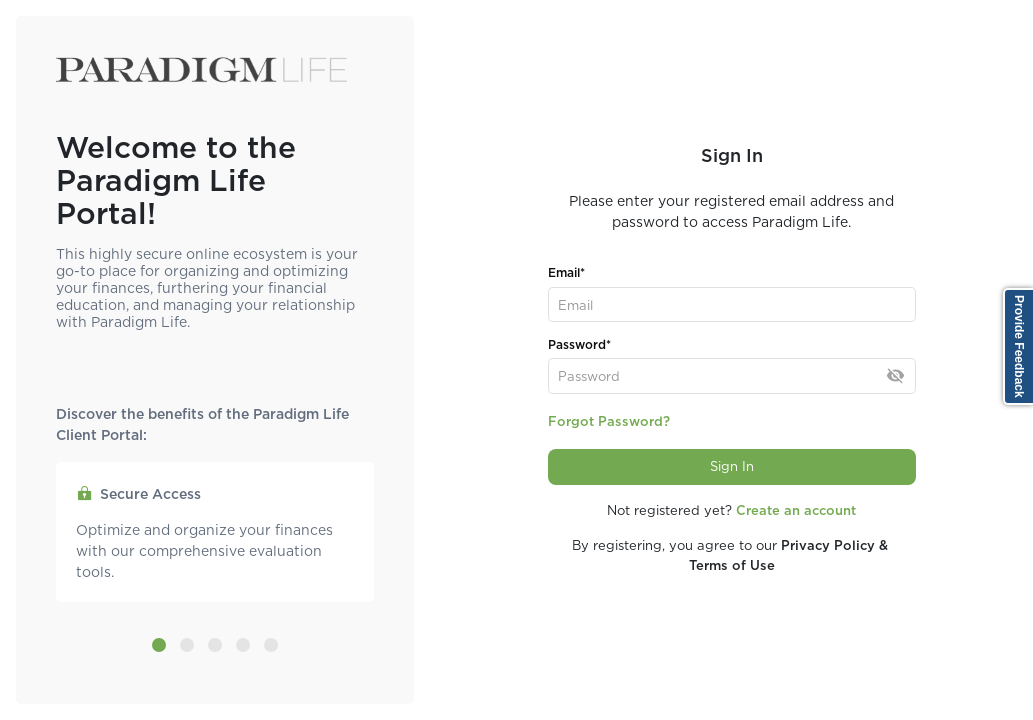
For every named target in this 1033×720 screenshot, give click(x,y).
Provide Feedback (1019, 346)
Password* (579, 344)
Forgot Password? (609, 421)
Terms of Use (732, 565)
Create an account (796, 510)
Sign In (732, 466)
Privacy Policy (828, 545)
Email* (566, 272)
